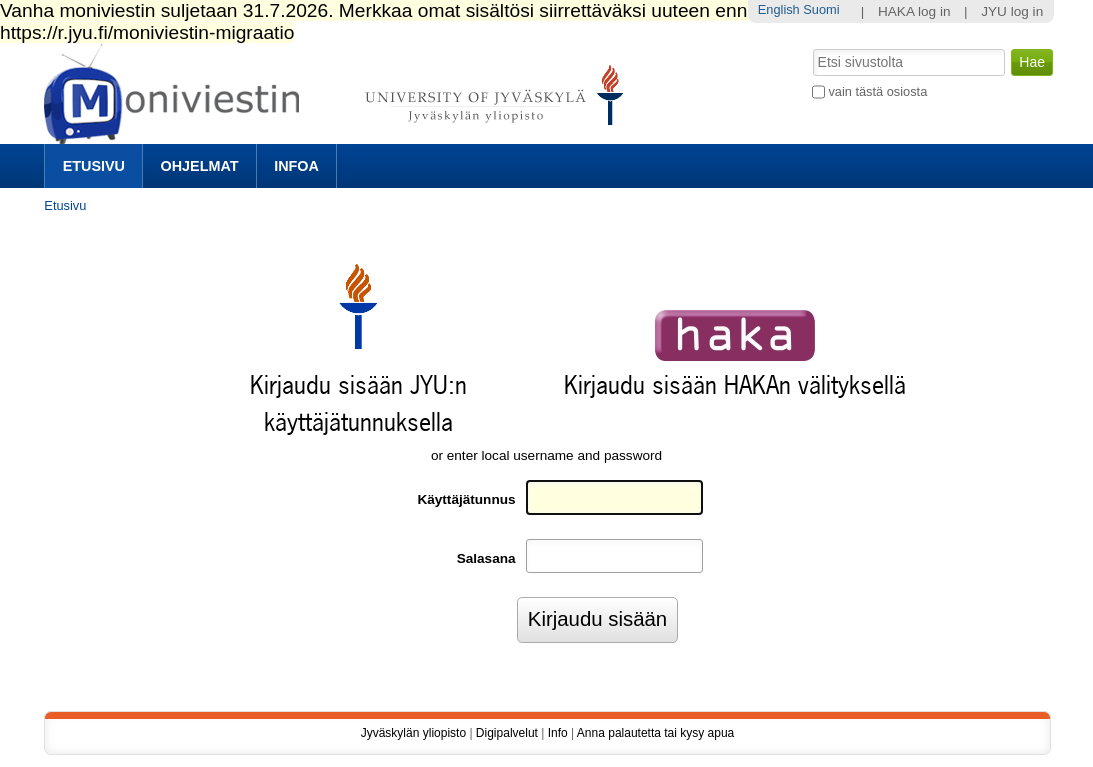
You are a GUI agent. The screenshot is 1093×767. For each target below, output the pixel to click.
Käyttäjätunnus (466, 499)
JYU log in (1012, 11)
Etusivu (94, 166)
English (779, 9)
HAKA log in (914, 11)
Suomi (821, 9)
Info (558, 733)
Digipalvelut (507, 733)
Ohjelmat (200, 166)
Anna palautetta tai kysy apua (655, 733)
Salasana (486, 558)
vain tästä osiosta (877, 91)
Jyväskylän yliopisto (413, 733)
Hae (810, 47)
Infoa (296, 166)
